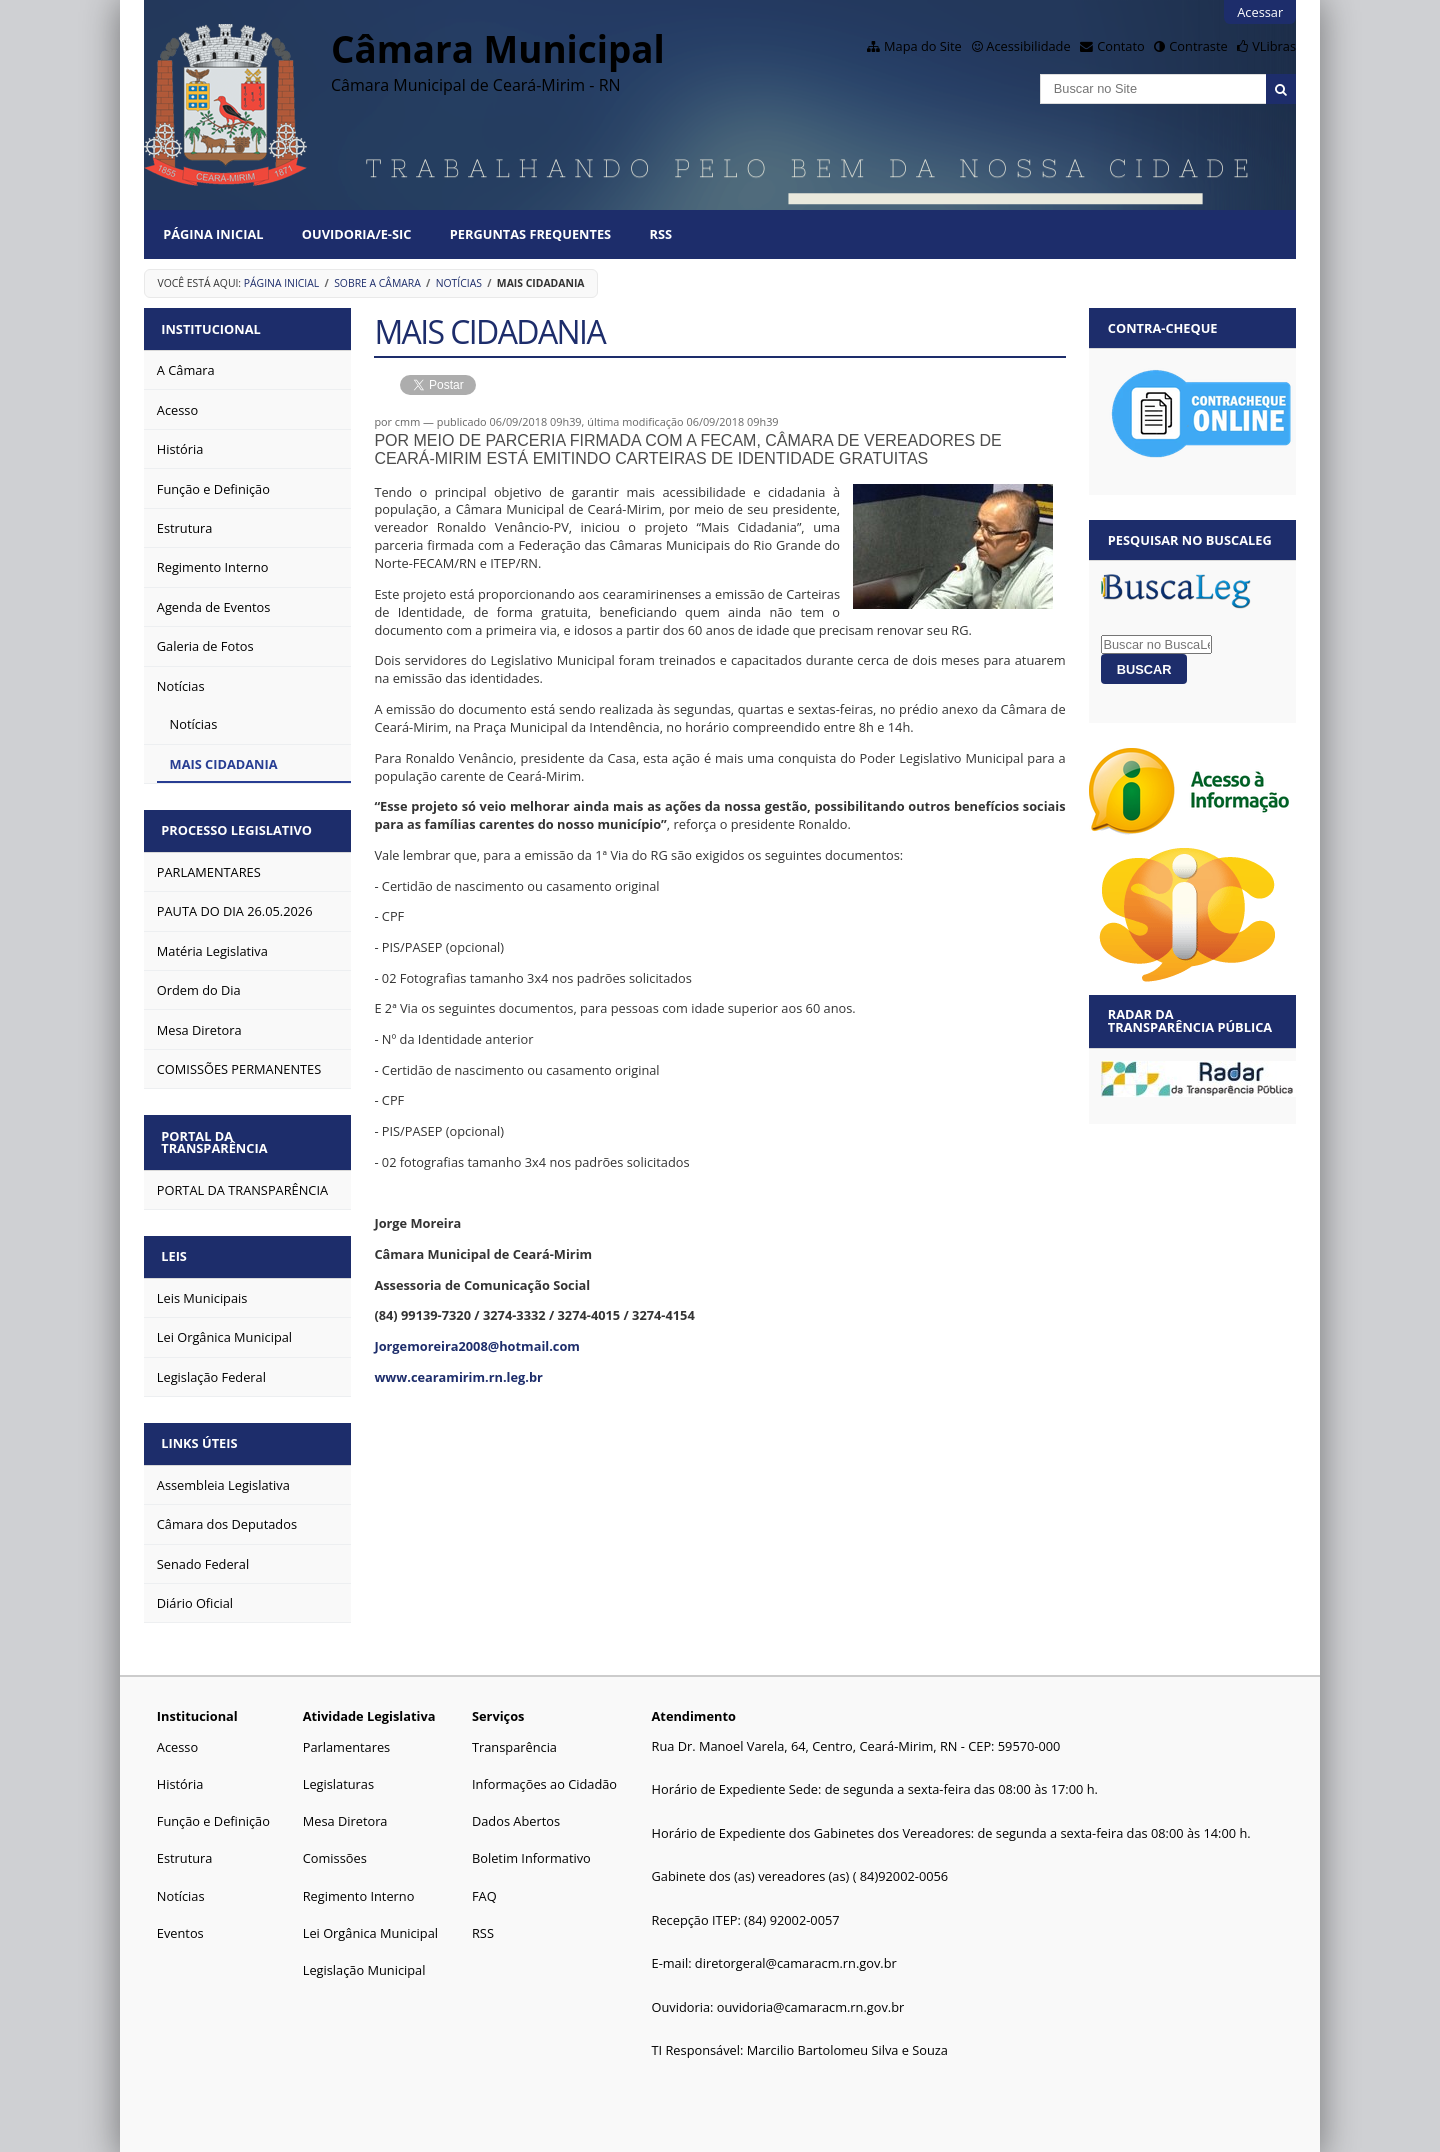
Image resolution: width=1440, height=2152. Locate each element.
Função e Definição (213, 1813)
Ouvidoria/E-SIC (357, 234)
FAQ (484, 1887)
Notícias (459, 283)
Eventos (180, 1925)
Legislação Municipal (364, 1962)
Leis (176, 1251)
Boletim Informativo (531, 1850)
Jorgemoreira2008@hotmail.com (477, 1346)
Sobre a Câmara (377, 283)
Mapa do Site (923, 46)
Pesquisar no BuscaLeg (1190, 540)
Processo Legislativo (238, 828)
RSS (660, 234)
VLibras (1274, 46)
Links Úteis (201, 1436)
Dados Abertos (516, 1813)
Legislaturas (338, 1776)
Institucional (212, 328)
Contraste (1198, 46)
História (180, 1776)
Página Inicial (213, 234)
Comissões (335, 1850)
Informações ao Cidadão (544, 1776)
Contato (1121, 46)
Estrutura (185, 1850)
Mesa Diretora (345, 1813)
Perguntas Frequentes (530, 234)
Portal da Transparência (216, 1137)
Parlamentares (346, 1739)
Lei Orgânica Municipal (370, 1925)
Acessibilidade (1028, 46)
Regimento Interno (359, 1887)
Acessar (1260, 12)
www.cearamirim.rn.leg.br (458, 1377)
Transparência (514, 1739)
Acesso (177, 1739)
